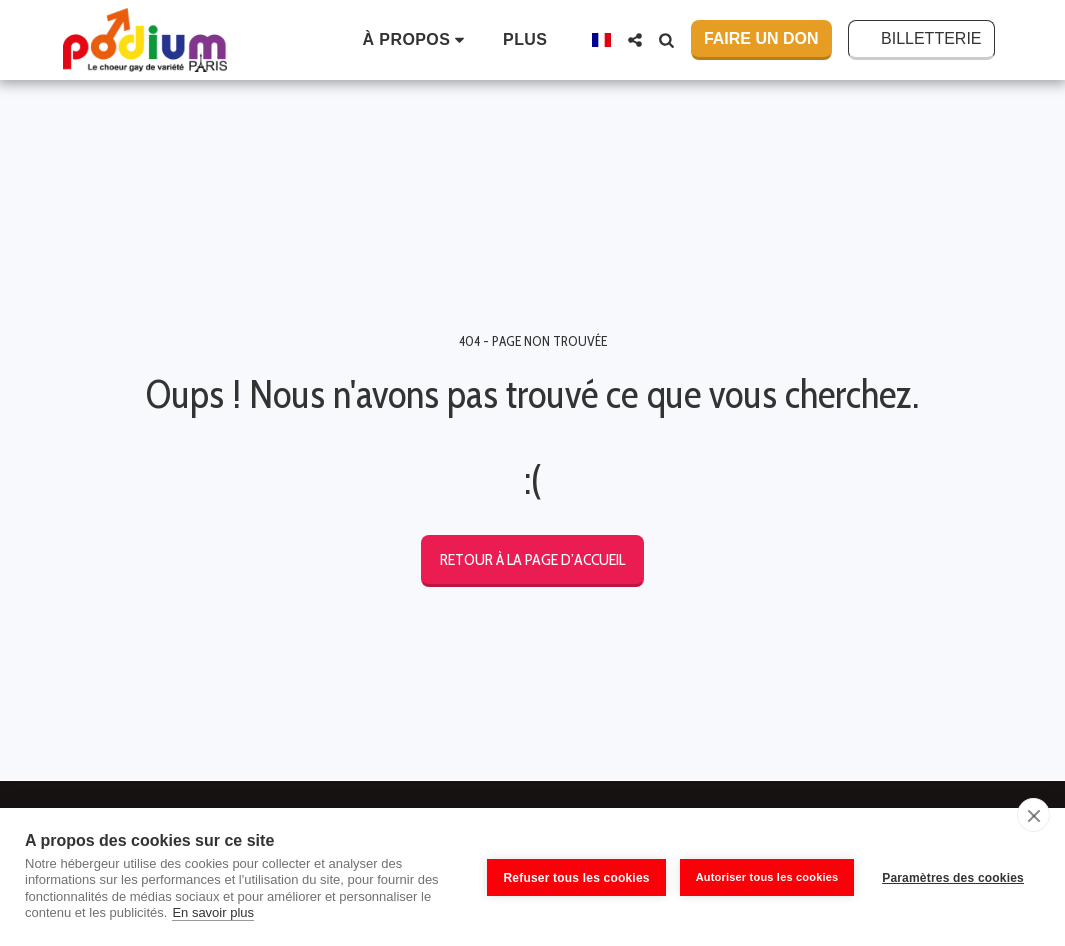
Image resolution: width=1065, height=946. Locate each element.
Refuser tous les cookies (574, 877)
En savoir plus (213, 912)
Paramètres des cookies (953, 877)
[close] (1033, 815)
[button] (417, 40)
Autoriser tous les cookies (764, 876)
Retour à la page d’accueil (532, 559)
